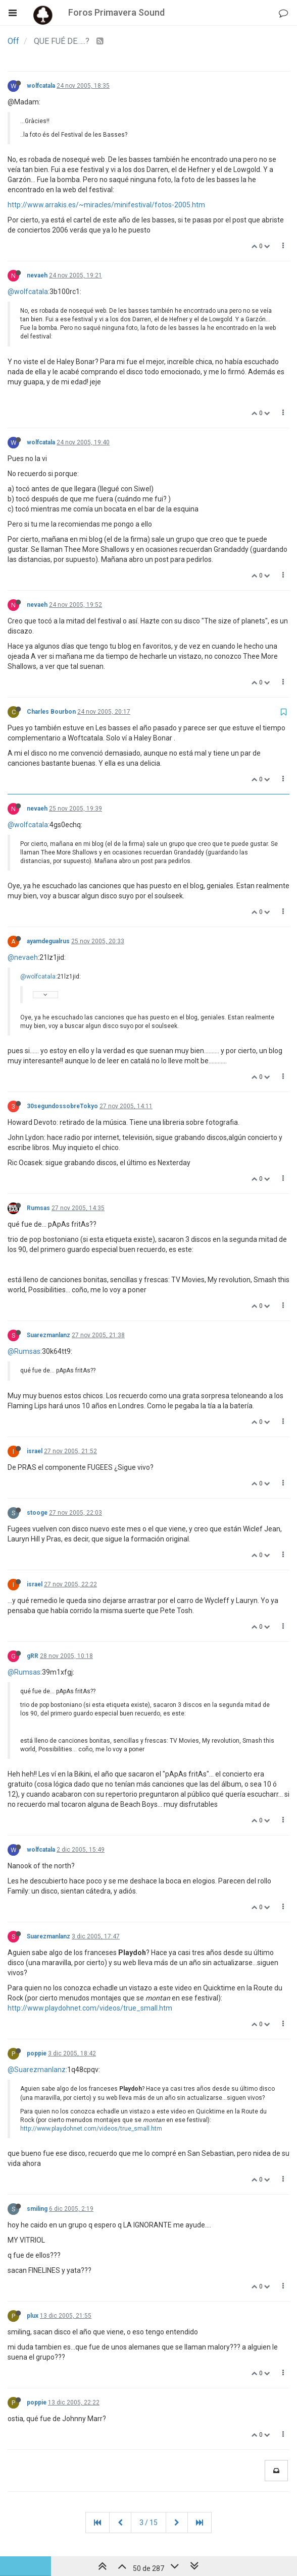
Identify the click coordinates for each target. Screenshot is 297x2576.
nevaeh (37, 275)
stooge (37, 1512)
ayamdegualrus (48, 941)
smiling (37, 2208)
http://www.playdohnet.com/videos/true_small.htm (90, 2008)
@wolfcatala (28, 292)
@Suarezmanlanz (37, 2070)
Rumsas (38, 1208)
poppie (36, 2053)
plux (32, 2315)
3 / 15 (148, 2522)
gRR (32, 1655)
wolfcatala (41, 85)
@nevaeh (23, 957)
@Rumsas (24, 1351)
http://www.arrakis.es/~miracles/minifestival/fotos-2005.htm (106, 205)
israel (34, 1451)
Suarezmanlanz (48, 1335)
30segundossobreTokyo (62, 1106)
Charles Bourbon (51, 711)
